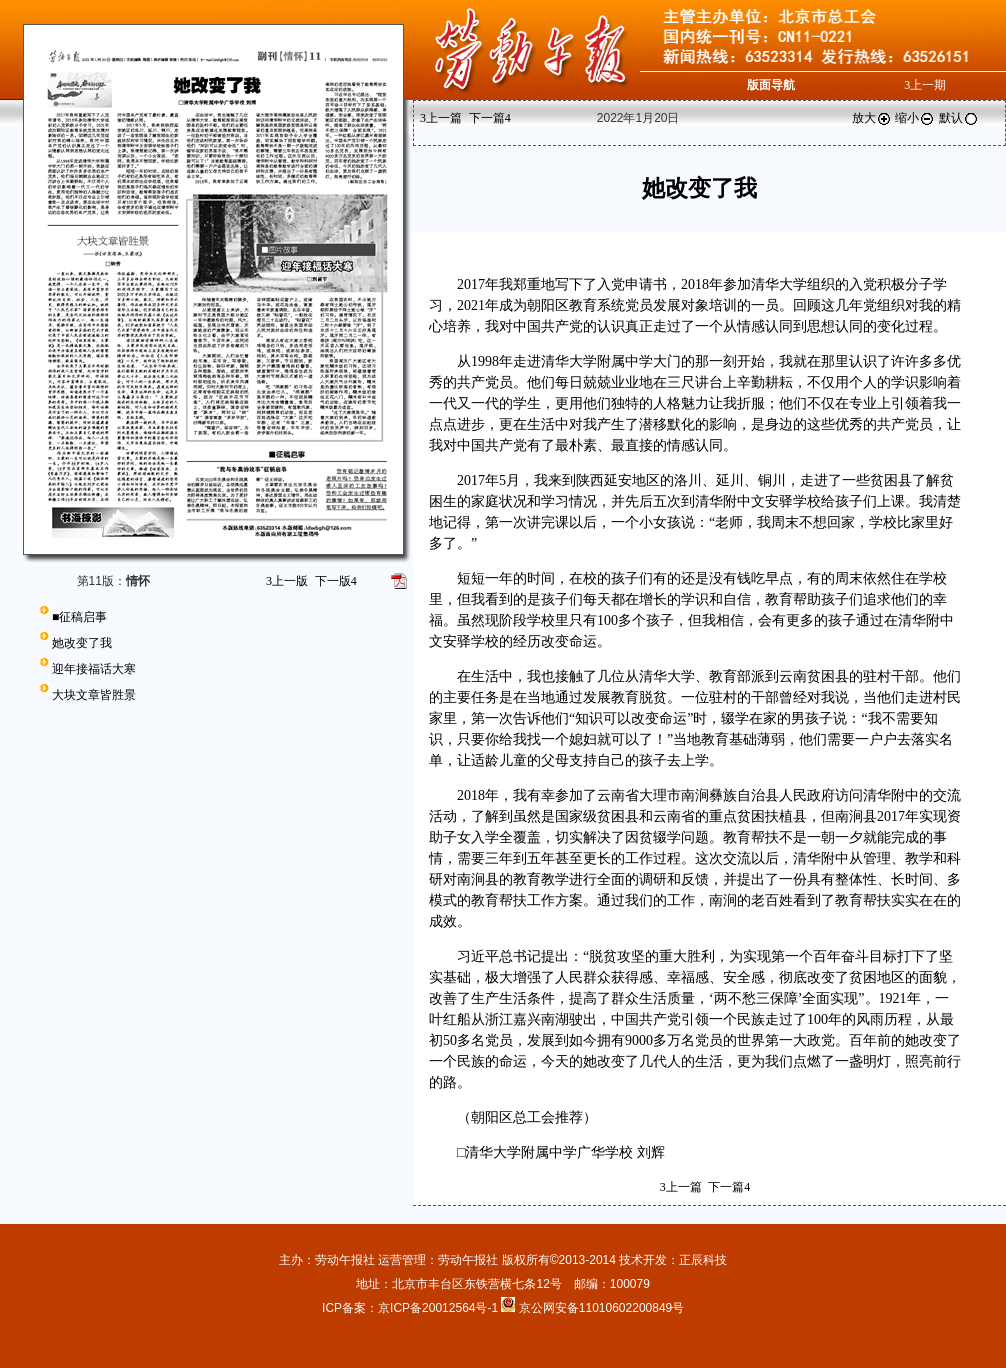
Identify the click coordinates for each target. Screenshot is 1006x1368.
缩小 (915, 118)
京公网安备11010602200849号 (601, 1308)
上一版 (287, 581)
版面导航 (771, 85)
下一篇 (490, 118)
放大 (872, 118)
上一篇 (441, 118)
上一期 (925, 85)
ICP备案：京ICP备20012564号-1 (411, 1308)
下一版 (336, 581)
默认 (959, 118)
